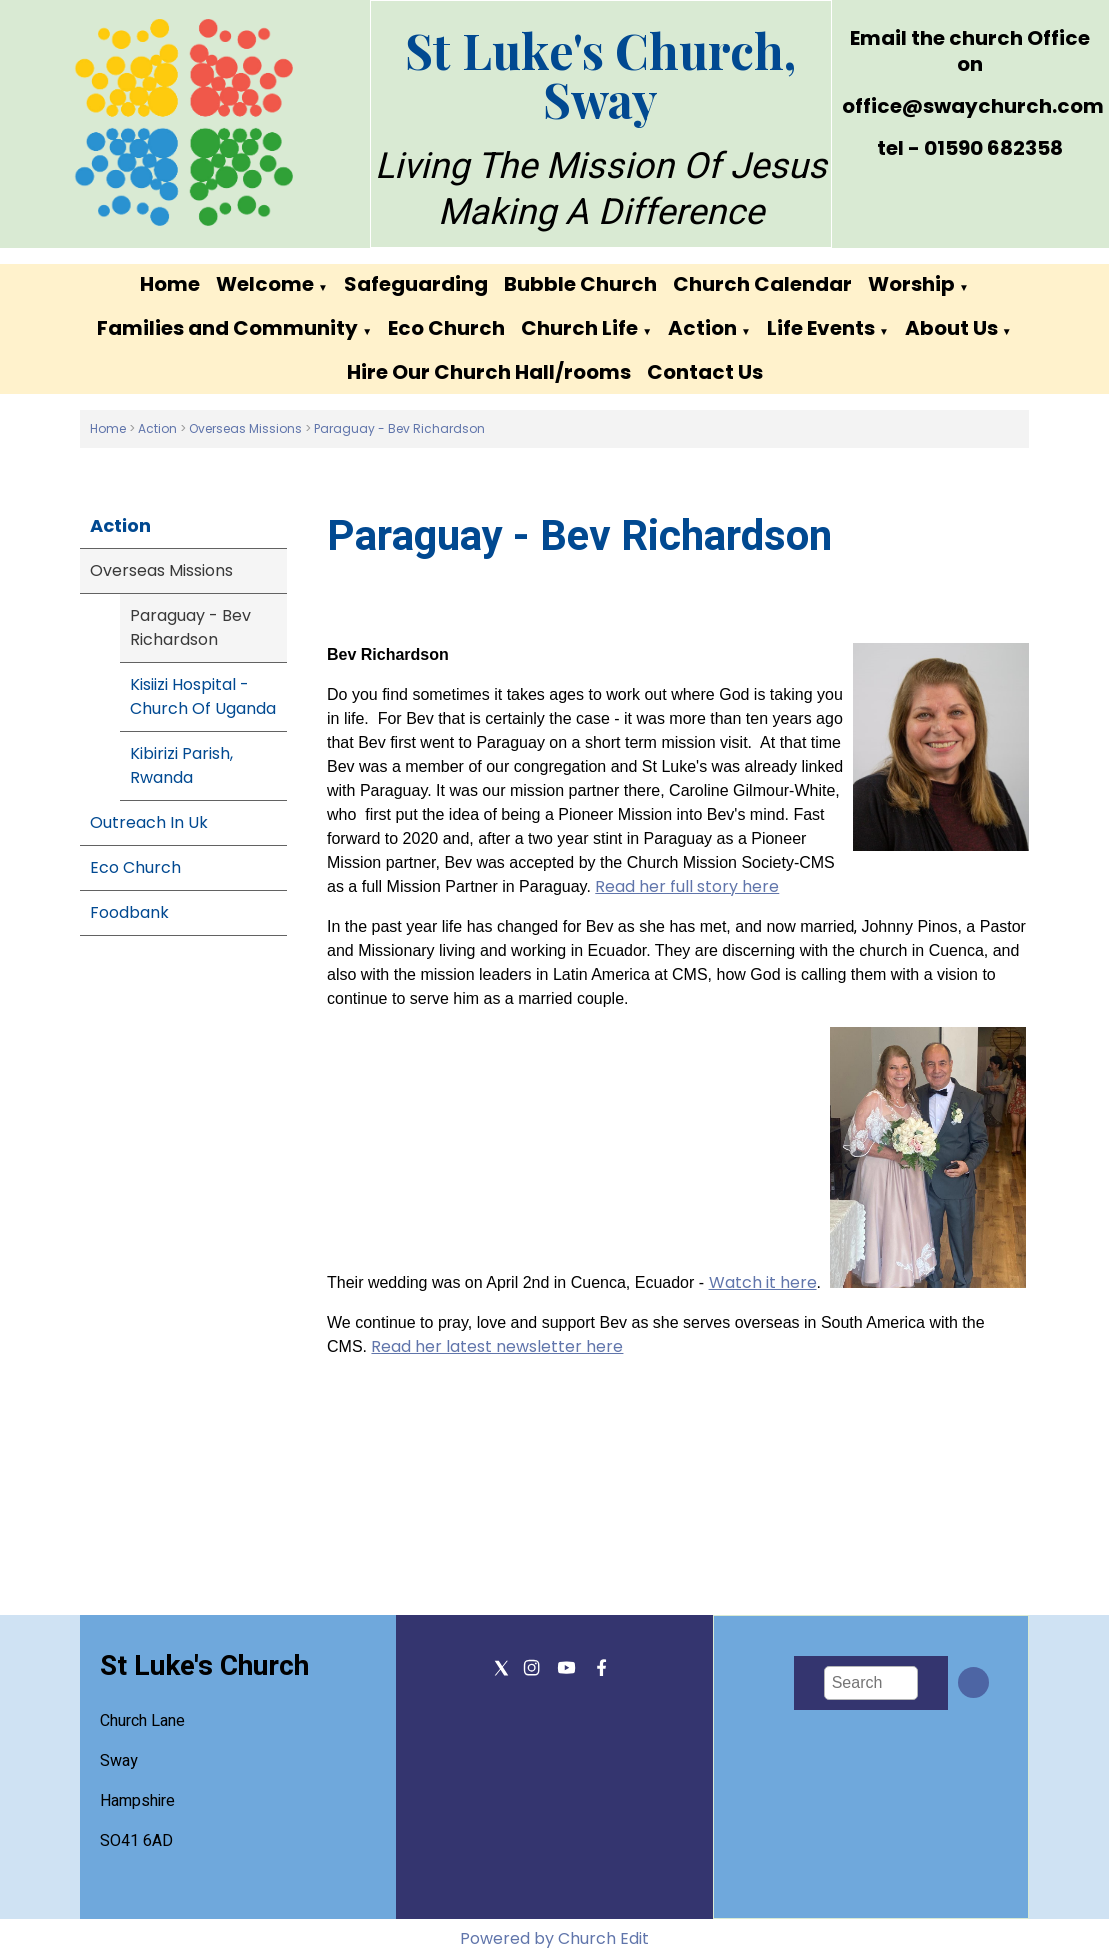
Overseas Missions (245, 428)
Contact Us (705, 372)
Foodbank (129, 912)
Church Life (579, 328)
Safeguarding (416, 284)
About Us (951, 328)
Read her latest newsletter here (498, 1346)
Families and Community (227, 328)
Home (170, 284)
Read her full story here (688, 886)
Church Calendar (762, 284)
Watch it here (763, 1282)
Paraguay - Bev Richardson (399, 428)
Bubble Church (580, 284)
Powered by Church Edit (554, 1938)
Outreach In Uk (149, 822)
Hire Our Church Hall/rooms (489, 372)
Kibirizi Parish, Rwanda (181, 765)
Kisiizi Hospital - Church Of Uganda (203, 696)
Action (702, 328)
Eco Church (446, 328)
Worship (911, 284)
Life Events (821, 328)
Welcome (265, 284)
